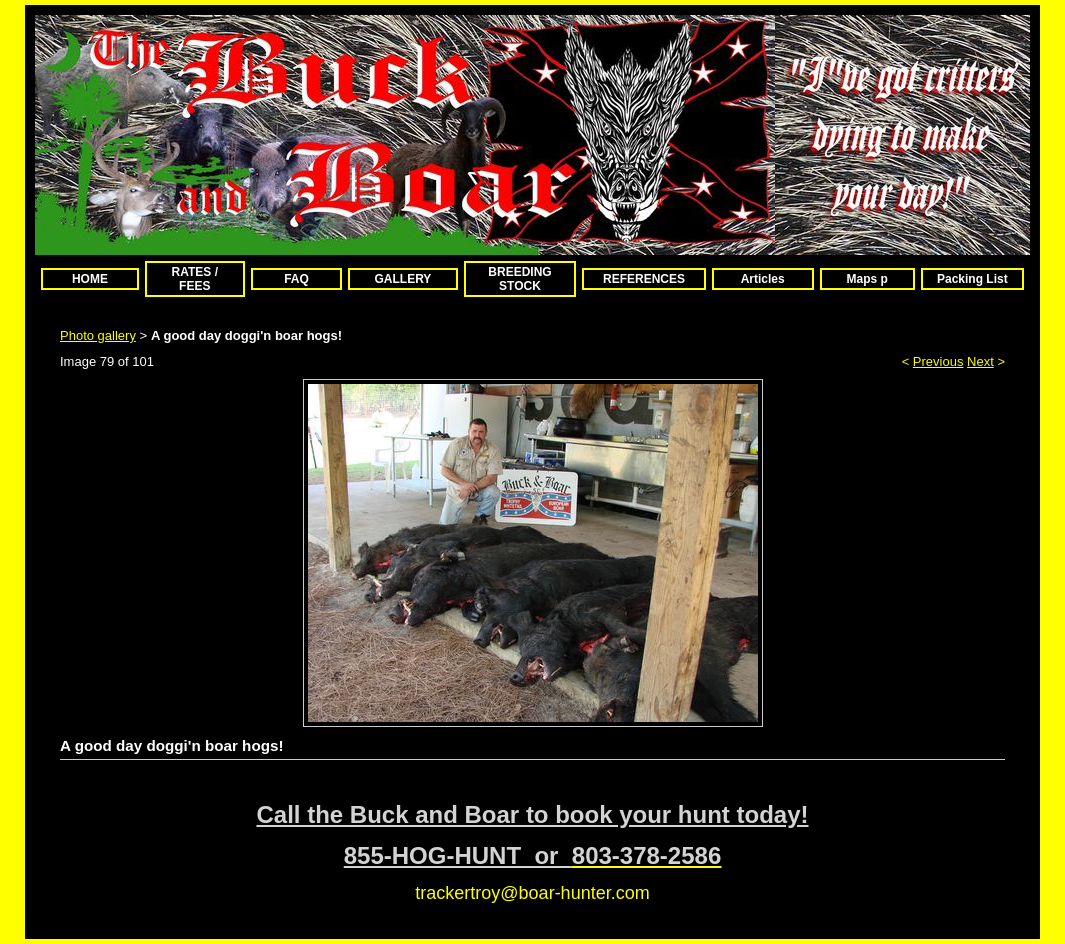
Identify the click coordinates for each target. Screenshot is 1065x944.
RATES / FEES (195, 279)
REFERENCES (644, 279)
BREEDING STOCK (519, 279)
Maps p (867, 279)
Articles (763, 279)
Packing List (972, 279)
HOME (90, 279)
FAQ (296, 279)
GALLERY (402, 279)
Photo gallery (98, 335)
